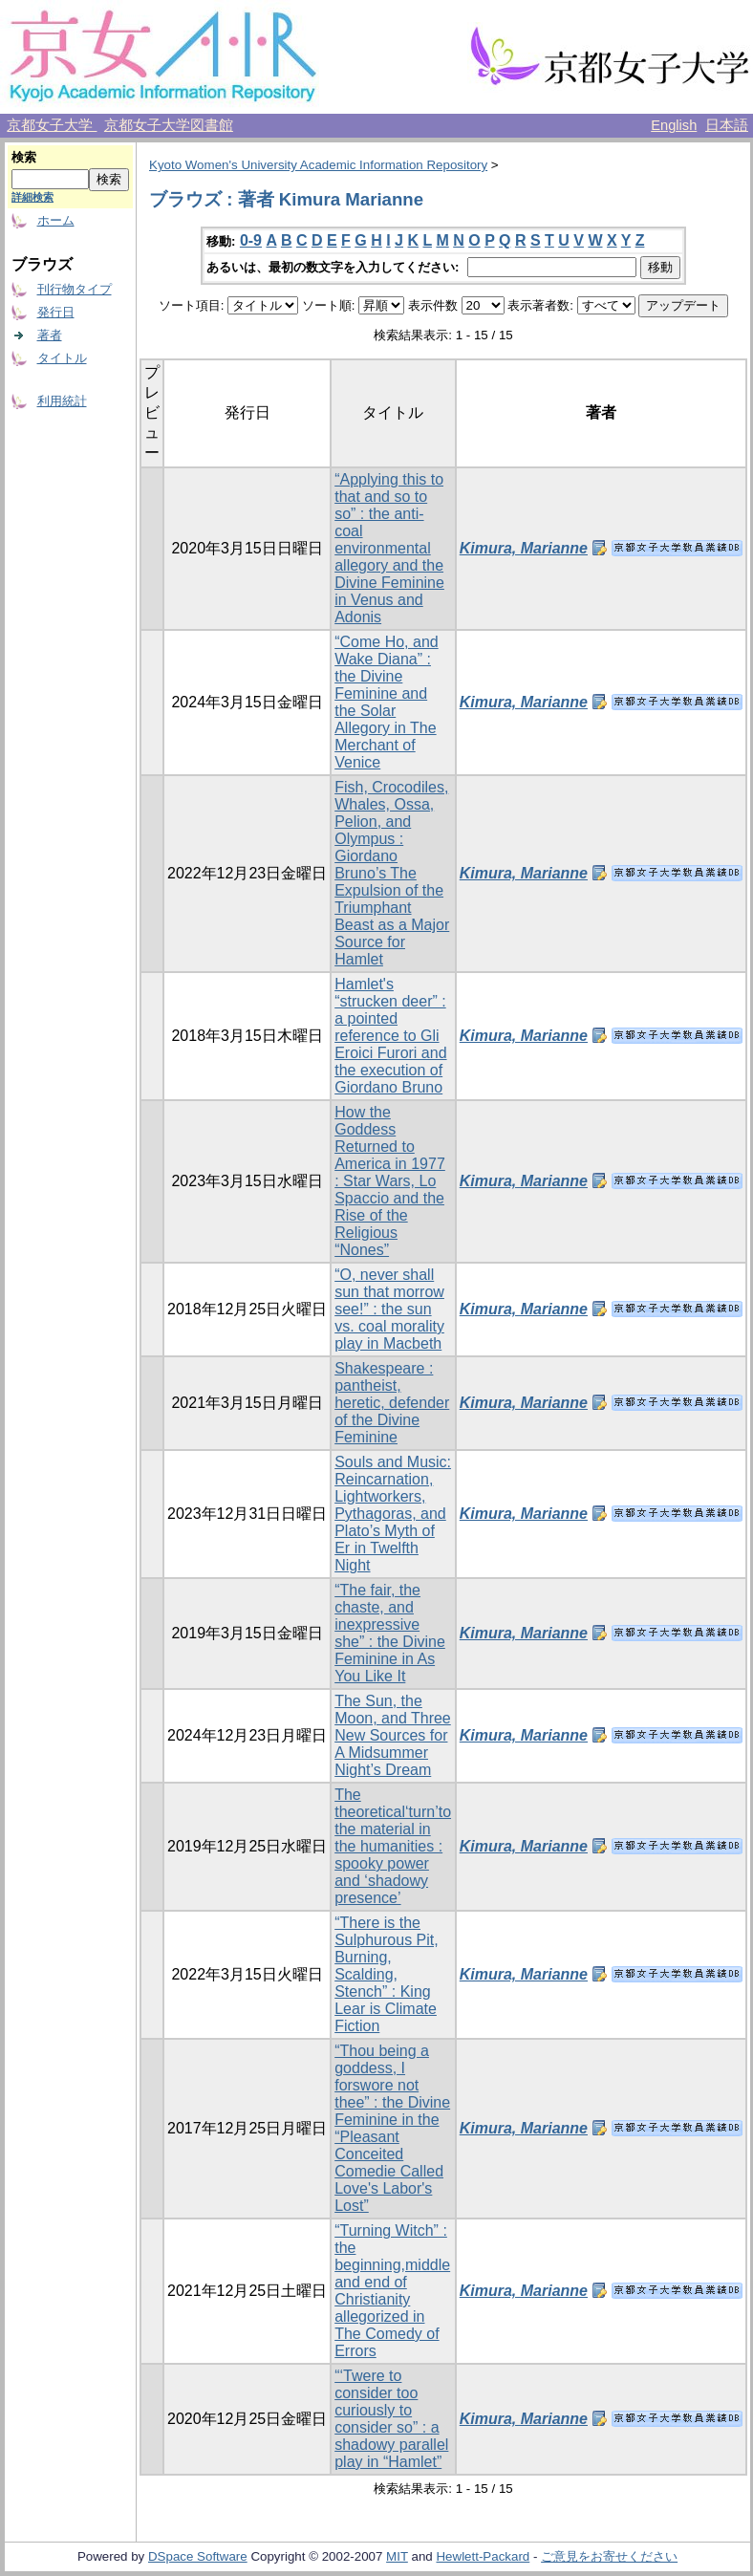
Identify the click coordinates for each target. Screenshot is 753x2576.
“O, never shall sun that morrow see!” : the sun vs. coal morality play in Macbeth (389, 1309)
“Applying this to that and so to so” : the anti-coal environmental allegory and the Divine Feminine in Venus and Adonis (389, 548)
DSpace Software (197, 2556)
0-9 (251, 240)
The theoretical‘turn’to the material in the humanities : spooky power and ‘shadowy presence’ (392, 1846)
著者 (49, 335)
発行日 (56, 312)
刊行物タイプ (74, 289)
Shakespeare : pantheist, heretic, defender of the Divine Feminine (391, 1402)
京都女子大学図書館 (168, 125)
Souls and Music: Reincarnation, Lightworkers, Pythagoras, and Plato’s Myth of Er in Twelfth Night (392, 1513)
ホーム (56, 220)
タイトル (62, 358)
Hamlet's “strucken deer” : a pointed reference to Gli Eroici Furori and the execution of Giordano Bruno (390, 1035)
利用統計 (62, 401)
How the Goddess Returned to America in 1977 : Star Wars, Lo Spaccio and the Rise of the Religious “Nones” (389, 1181)
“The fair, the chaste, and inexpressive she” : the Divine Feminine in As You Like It (389, 1633)
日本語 (726, 125)
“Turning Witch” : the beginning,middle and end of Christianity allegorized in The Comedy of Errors (392, 2290)
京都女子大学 (52, 125)
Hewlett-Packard (482, 2556)
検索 (23, 157)
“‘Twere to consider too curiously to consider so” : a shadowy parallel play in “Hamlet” (391, 2419)
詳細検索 (32, 197)
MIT (397, 2556)
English (674, 125)
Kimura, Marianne (524, 548)
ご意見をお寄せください (609, 2556)
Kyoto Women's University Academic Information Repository (318, 165)
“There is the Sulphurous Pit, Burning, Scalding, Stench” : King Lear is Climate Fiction (386, 1974)
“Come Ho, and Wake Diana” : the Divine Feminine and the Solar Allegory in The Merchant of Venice (386, 702)
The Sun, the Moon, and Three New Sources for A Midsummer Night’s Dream (392, 1735)
